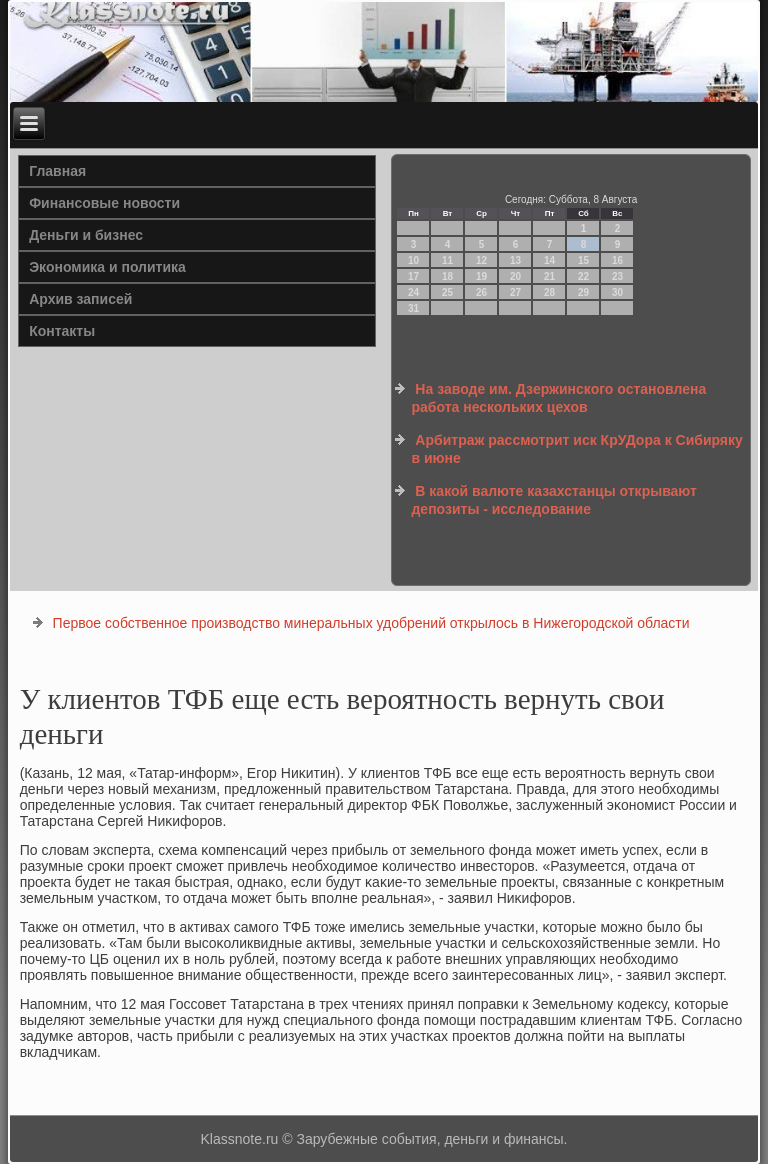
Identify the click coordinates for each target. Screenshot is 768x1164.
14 (549, 260)
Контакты (62, 331)
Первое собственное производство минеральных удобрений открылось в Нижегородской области (371, 623)
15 (583, 260)
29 (583, 292)
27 (515, 292)
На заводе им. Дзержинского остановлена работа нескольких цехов (558, 398)
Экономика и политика (107, 267)
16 (617, 260)
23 (617, 276)
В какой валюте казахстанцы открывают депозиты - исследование (553, 500)
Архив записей (80, 299)
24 (413, 292)
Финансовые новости (104, 203)
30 (617, 292)
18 (447, 276)
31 (413, 308)
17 (413, 276)
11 (447, 260)
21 (549, 276)
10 (413, 260)
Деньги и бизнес (86, 235)
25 (447, 292)
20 (515, 276)
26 (481, 292)
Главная (57, 171)
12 (481, 260)
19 (481, 276)
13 (515, 260)
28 (549, 292)
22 (583, 276)
